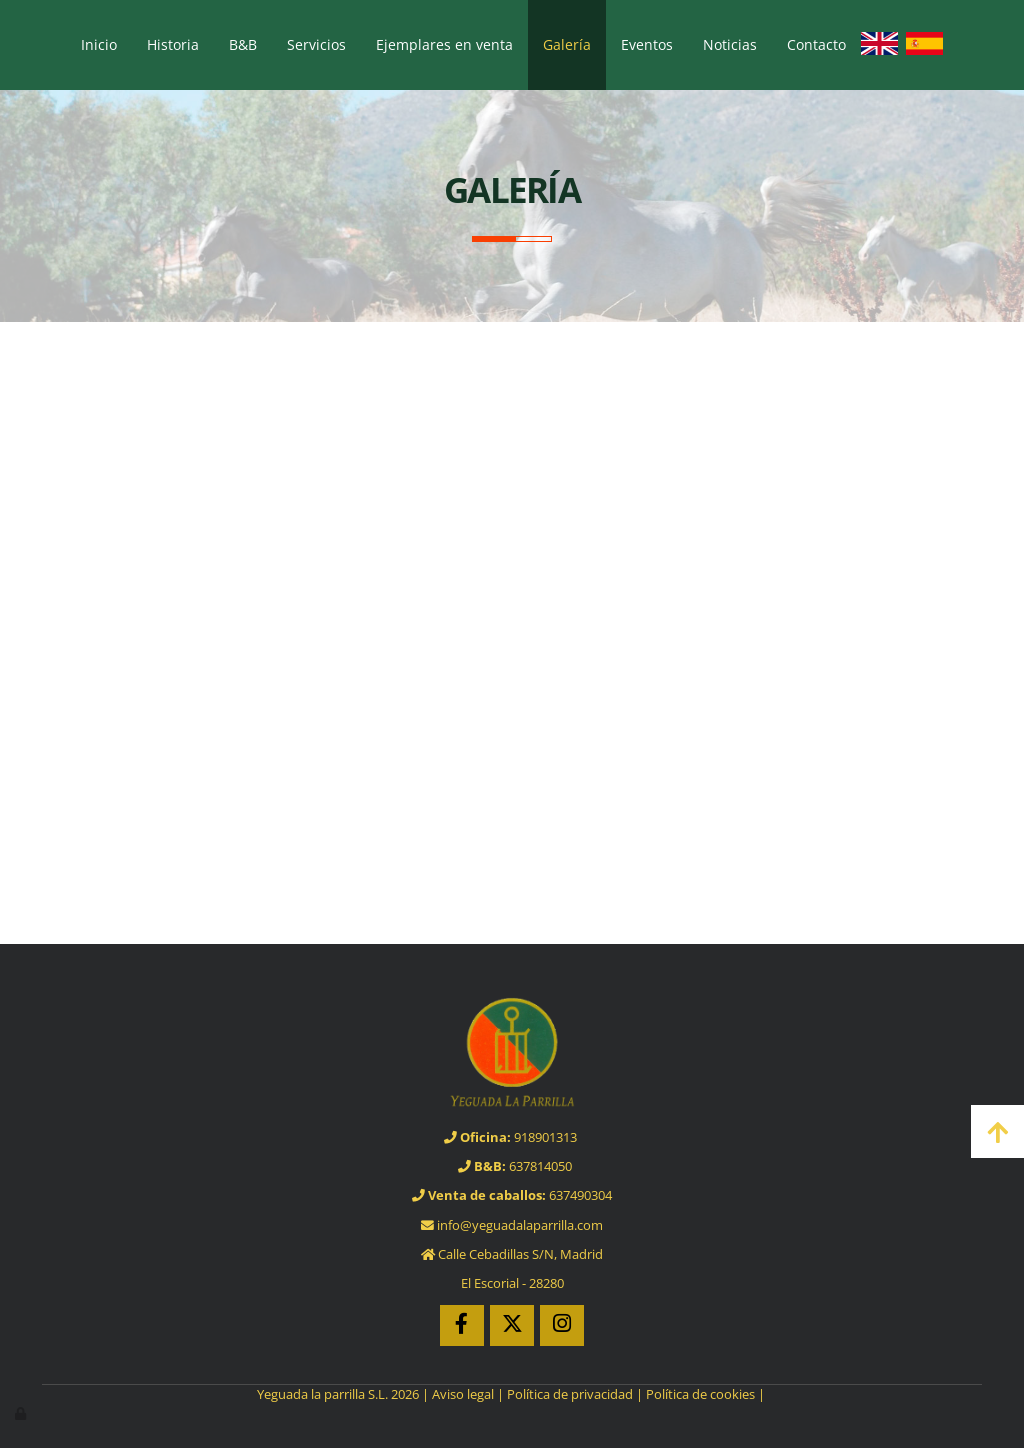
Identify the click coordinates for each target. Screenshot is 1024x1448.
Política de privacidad (570, 1394)
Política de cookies (700, 1394)
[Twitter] (512, 1325)
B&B (243, 44)
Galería (567, 44)
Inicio (99, 44)
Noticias (730, 44)
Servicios (316, 44)
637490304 (512, 1195)
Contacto (816, 44)
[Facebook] (462, 1325)
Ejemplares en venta (444, 44)
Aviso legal (463, 1394)
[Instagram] (562, 1325)
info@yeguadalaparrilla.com (512, 1225)
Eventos (647, 44)
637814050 (515, 1166)
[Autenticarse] (22, 1413)
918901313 (512, 1137)
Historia (173, 44)
